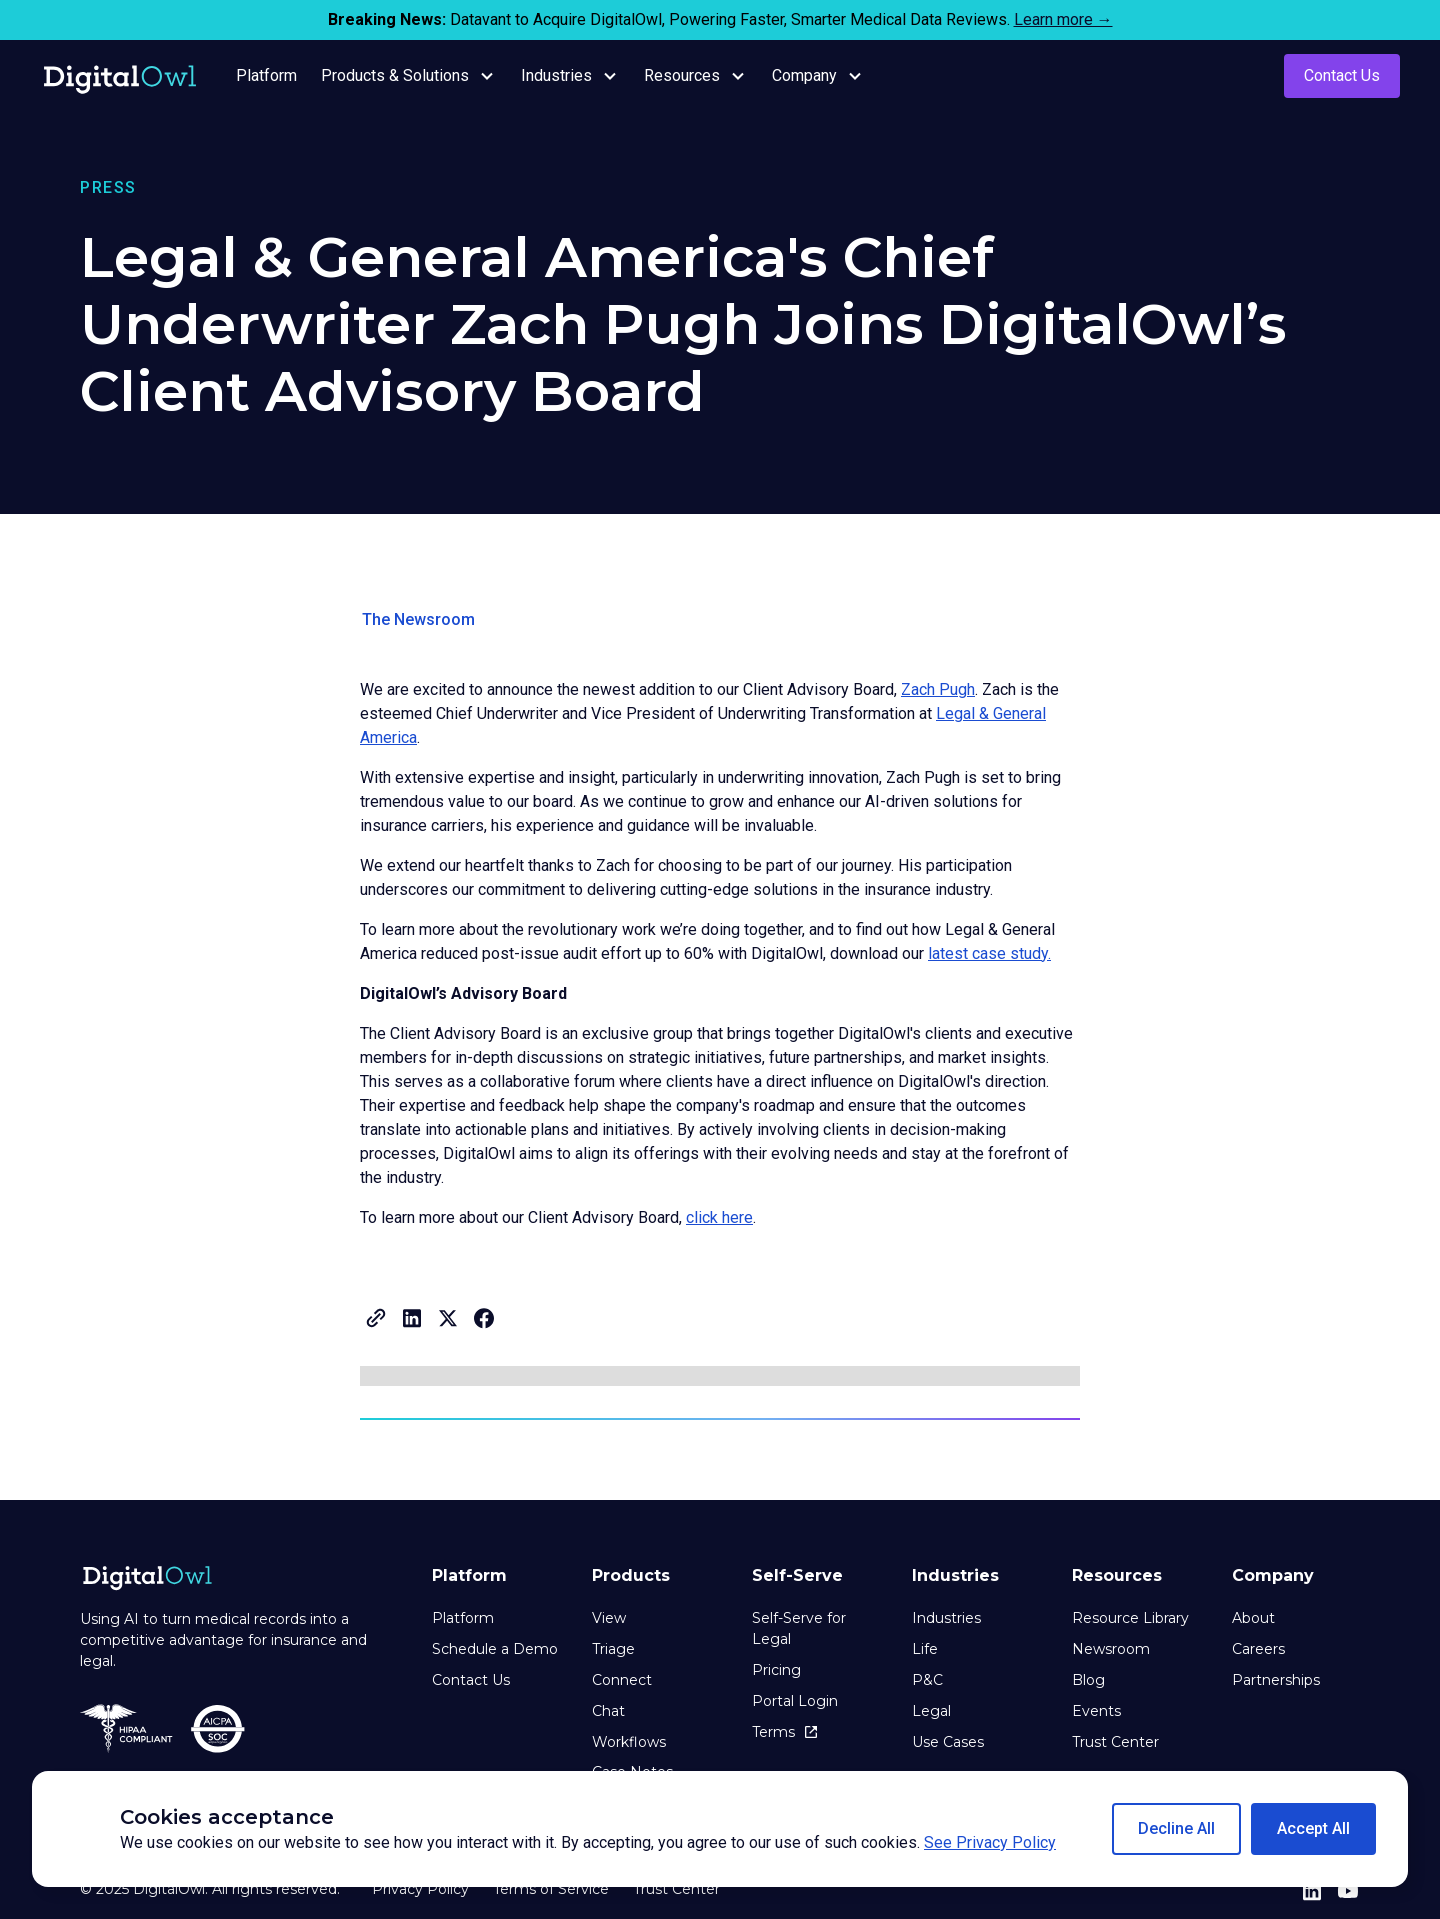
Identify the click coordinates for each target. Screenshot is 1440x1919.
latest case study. (989, 953)
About (1253, 1618)
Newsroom (1111, 1649)
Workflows (629, 1742)
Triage (613, 1649)
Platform (463, 1618)
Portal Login (795, 1701)
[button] (1176, 1829)
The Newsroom (418, 619)
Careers (1258, 1649)
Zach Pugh (938, 689)
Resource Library (1130, 1618)
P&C (927, 1680)
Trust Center (1115, 1742)
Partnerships (1276, 1680)
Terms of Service (551, 1889)
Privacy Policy (420, 1889)
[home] (120, 76)
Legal (931, 1711)
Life (925, 1649)
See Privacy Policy (990, 1842)
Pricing (776, 1670)
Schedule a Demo (495, 1649)
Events (1096, 1711)
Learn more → (1063, 19)
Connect (622, 1680)
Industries (946, 1618)
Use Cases (948, 1742)
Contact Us (1342, 75)
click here (719, 1217)
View (609, 1618)
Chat (608, 1711)
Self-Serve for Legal (799, 1628)
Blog (1088, 1680)
